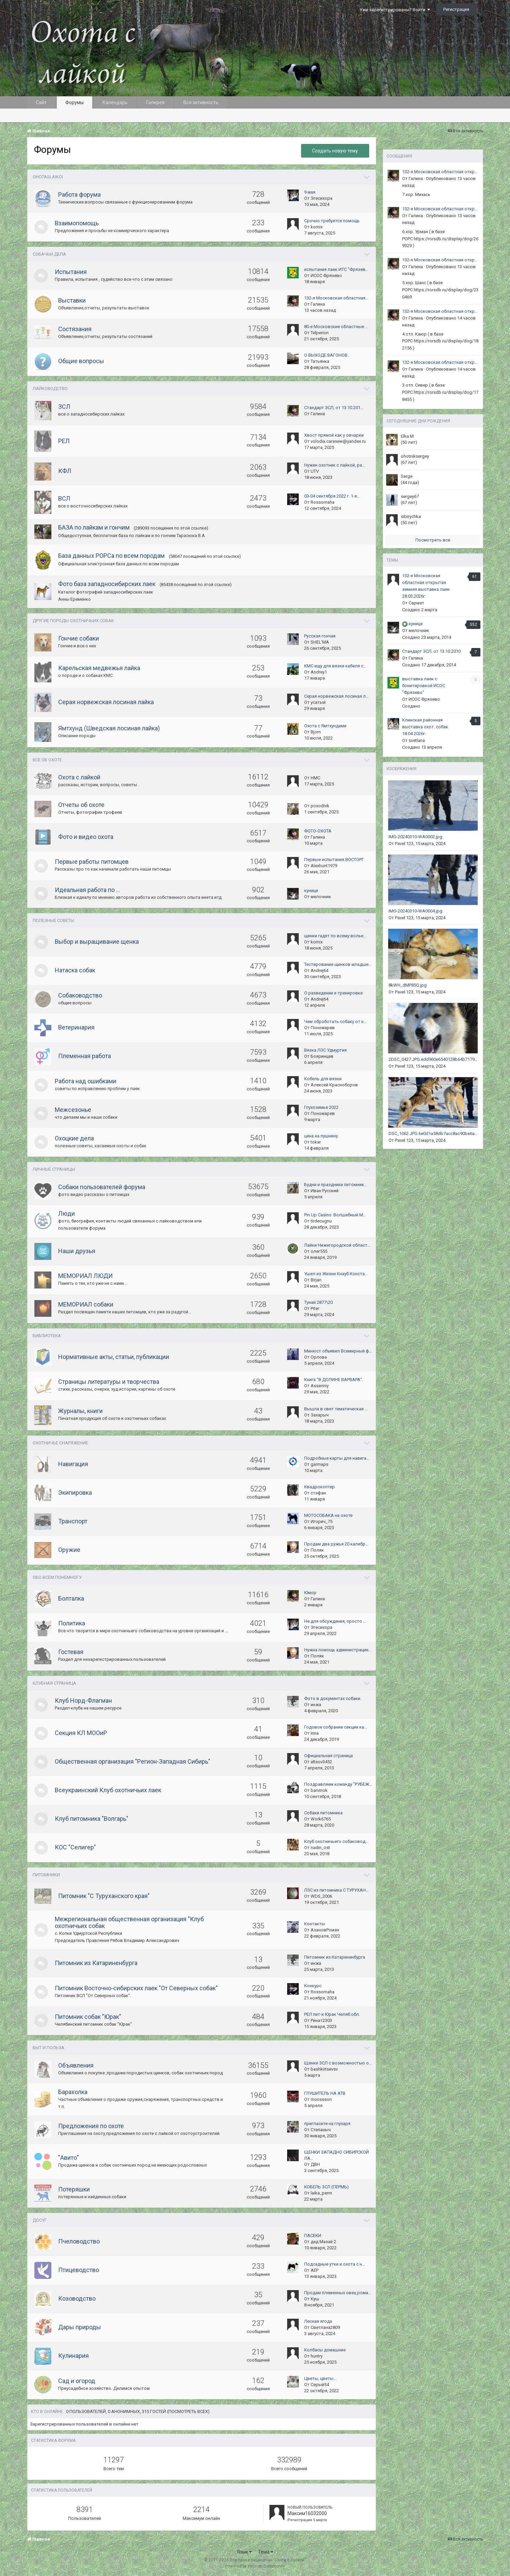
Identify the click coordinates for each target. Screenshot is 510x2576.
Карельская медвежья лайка (99, 667)
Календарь (115, 102)
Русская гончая (319, 635)
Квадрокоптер (319, 1486)
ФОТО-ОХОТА (317, 830)
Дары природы (79, 2327)
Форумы (74, 102)
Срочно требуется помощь (332, 220)
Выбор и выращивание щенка (97, 941)
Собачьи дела (49, 254)
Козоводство (77, 2298)
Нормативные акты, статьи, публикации (113, 1356)
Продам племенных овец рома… (337, 2292)
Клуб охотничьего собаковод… (336, 1841)
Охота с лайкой (79, 777)
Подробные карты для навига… (336, 1458)
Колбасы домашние (325, 2349)
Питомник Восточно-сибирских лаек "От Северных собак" (136, 1988)
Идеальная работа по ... (87, 889)
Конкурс (313, 1985)
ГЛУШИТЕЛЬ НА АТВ (324, 2093)
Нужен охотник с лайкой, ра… (334, 465)
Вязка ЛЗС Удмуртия (325, 1050)
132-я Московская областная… (336, 298)
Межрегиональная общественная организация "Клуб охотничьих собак (129, 1922)
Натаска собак (75, 970)
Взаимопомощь (77, 223)
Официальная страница (328, 1755)
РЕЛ (64, 440)
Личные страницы (54, 1169)
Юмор (310, 1592)
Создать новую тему (335, 150)
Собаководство (80, 995)
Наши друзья (76, 1250)
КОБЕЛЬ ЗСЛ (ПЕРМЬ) (326, 2186)
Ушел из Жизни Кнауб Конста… (336, 1273)
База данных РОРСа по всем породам (111, 555)
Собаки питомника (323, 1812)
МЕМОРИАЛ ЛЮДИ (85, 1275)
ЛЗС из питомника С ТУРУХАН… (336, 1890)
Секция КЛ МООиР (81, 1732)
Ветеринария (76, 1027)
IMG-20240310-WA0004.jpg (415, 910)
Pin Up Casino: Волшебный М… (335, 1214)
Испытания (71, 271)
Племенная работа (84, 1055)
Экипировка (75, 1492)
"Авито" (68, 2157)
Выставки (72, 300)
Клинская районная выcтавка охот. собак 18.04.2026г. (425, 726)
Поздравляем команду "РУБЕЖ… (338, 1784)
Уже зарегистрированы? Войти (395, 9)
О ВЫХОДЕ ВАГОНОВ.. (326, 355)
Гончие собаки (78, 638)
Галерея (155, 102)
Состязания (75, 329)
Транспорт (72, 1521)
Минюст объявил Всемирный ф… (338, 1351)
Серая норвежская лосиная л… (336, 696)
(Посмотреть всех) (188, 2411)
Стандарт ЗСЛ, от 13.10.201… (333, 407)
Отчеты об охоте (81, 804)
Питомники (46, 1874)
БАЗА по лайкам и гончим (94, 527)
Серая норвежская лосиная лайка (106, 702)
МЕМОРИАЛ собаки (85, 1304)
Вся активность (200, 102)
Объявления (76, 2065)
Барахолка (72, 2091)
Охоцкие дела (74, 1138)
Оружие (69, 1549)
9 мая (309, 192)
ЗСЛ (64, 406)
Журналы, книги (80, 1410)
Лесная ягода (318, 2321)
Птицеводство (78, 2269)
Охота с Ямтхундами (325, 725)
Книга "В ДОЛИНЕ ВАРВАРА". (333, 1379)
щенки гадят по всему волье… (335, 935)
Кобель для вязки (323, 1078)
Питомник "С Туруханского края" (104, 1895)
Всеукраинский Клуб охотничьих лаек (108, 1790)
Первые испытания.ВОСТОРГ (334, 859)
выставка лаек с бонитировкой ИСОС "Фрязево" (423, 685)
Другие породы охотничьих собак (73, 620)
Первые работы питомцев (92, 861)
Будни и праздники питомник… (335, 1184)
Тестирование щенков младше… (338, 964)
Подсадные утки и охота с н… (334, 2264)
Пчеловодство (79, 2241)
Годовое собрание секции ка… (335, 1727)
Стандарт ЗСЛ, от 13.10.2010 (431, 651)
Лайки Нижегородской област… (337, 1245)
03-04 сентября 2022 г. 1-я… (332, 496)
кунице (311, 890)
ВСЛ (64, 498)
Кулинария (73, 2355)
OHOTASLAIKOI (48, 176)
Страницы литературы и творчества (108, 1381)
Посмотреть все (432, 539)
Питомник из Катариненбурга (96, 1962)
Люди (66, 1213)
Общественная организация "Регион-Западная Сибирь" (132, 1761)
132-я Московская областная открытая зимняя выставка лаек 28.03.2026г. (441, 171)
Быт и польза (48, 2047)
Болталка (71, 1598)
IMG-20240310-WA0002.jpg (415, 836)
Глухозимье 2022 (321, 1107)
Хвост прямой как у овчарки (334, 435)
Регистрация (456, 9)
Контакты (314, 1923)
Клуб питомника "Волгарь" (91, 1818)
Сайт (41, 102)
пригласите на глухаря (327, 2123)
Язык (244, 2552)
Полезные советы (53, 920)
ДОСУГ (40, 2220)
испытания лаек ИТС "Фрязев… (336, 269)
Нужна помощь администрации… (338, 1649)
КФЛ (64, 470)
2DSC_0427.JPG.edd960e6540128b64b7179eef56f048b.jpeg (448, 1059)
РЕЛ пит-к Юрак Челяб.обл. (332, 2014)
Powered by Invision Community (255, 2566)
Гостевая (70, 1651)
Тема (265, 2552)
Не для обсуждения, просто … (335, 1621)
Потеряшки (74, 2189)
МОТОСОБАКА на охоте (328, 1515)
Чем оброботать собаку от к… (335, 1021)
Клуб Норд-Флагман (83, 1700)
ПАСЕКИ (312, 2235)
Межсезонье (73, 1109)
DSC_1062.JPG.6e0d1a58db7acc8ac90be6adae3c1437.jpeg (447, 1133)
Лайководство (50, 388)
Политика (71, 1623)
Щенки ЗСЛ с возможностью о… (338, 2062)
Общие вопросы (81, 360)
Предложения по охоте (91, 2125)
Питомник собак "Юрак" (88, 2016)
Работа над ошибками (85, 1081)
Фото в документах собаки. (332, 1698)
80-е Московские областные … (336, 326)
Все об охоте (47, 759)
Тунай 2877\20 (318, 1302)
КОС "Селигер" (75, 1847)
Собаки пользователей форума (101, 1186)
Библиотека (47, 1335)
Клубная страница (54, 1683)
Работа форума (79, 194)
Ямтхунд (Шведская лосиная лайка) (109, 728)
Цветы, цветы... (320, 2378)
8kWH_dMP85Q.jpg (408, 985)
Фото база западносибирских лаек (106, 583)
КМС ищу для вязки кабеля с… (335, 665)
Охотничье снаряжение (60, 1442)
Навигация (73, 1464)
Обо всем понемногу (57, 1577)
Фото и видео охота (85, 836)
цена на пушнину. (321, 1135)
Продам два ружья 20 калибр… (336, 1543)
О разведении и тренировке (333, 992)
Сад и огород (76, 2380)
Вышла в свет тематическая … (336, 1408)
